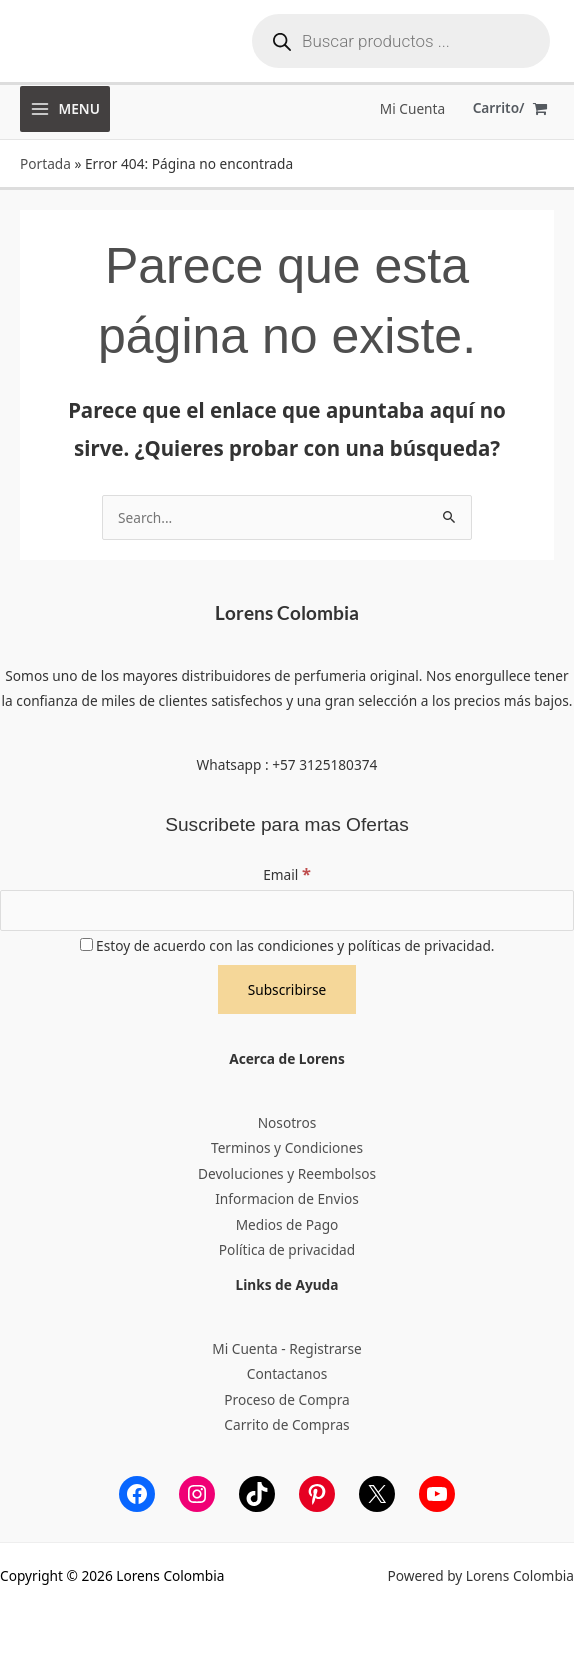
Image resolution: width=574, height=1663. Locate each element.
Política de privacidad (287, 1249)
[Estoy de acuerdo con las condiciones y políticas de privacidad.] (86, 944)
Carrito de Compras (286, 1424)
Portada (45, 163)
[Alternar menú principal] (65, 109)
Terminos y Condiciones (287, 1147)
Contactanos (287, 1373)
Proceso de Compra (286, 1399)
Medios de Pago (287, 1224)
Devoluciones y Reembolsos (287, 1173)
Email (287, 874)
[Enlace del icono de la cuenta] (412, 108)
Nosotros (287, 1122)
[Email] (287, 911)
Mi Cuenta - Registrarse (286, 1348)
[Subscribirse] (287, 990)
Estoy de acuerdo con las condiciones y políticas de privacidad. (287, 945)
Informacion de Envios (287, 1198)
